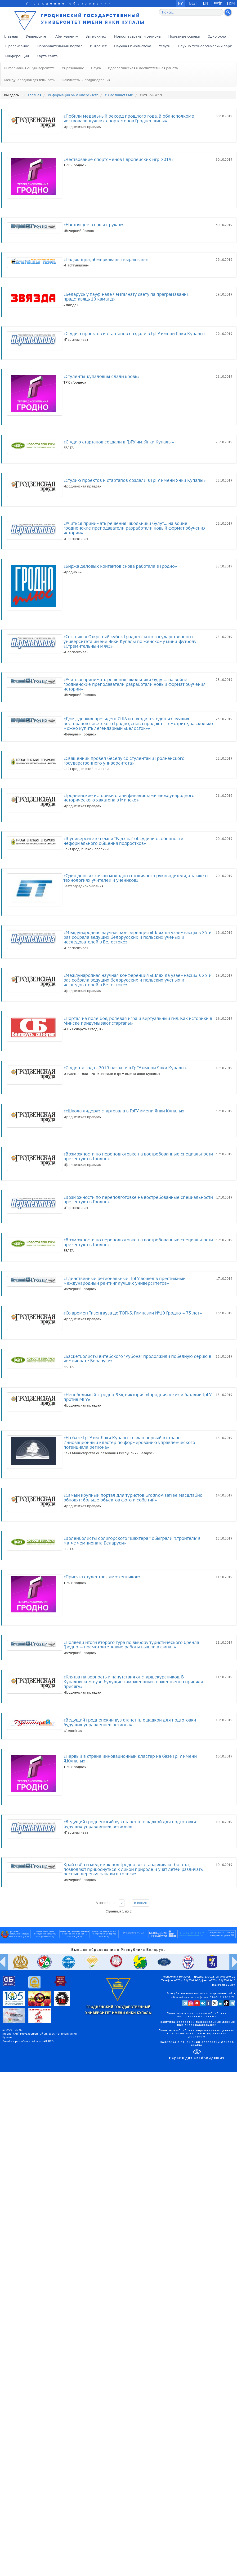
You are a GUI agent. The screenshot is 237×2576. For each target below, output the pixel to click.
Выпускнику (96, 36)
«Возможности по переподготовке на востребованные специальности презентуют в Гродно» (138, 1156)
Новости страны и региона (137, 36)
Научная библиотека (132, 46)
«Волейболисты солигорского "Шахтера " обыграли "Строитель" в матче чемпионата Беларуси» (132, 1541)
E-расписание (17, 46)
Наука (96, 68)
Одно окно (217, 36)
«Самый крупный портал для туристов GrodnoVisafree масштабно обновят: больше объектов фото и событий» (132, 1497)
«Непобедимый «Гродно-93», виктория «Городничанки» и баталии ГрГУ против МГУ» (137, 1397)
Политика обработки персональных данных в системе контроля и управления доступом (197, 2033)
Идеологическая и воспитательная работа (143, 68)
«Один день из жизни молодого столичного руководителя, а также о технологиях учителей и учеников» (135, 878)
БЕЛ (193, 3)
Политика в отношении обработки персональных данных (197, 2015)
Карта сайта (47, 56)
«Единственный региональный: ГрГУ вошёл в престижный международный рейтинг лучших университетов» (124, 1281)
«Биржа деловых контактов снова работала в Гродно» (120, 566)
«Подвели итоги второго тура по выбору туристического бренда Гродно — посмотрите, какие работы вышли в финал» (131, 1645)
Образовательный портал (59, 46)
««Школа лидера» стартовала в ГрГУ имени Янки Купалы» (123, 1111)
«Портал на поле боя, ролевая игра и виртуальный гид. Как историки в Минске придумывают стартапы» (137, 1021)
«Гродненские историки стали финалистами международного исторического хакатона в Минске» (128, 798)
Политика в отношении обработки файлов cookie (197, 2043)
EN (205, 3)
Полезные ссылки (184, 36)
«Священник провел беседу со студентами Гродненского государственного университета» (123, 761)
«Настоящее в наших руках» (93, 224)
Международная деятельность (29, 80)
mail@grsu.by (223, 1985)
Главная (11, 36)
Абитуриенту (66, 36)
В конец (140, 1903)
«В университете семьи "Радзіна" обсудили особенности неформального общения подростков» (123, 841)
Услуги (164, 46)
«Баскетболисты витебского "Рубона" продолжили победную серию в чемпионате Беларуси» (137, 1359)
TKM (230, 3)
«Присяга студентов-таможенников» (101, 1577)
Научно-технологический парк (205, 46)
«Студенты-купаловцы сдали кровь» (101, 376)
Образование (73, 68)
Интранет (98, 46)
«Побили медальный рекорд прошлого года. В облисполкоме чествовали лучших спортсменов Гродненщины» (128, 118)
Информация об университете (29, 68)
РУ (180, 3)
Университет (37, 36)
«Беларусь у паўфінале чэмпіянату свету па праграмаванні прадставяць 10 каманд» (125, 297)
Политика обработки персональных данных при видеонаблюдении (197, 2023)
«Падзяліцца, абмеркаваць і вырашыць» (105, 259)
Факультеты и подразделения (86, 80)
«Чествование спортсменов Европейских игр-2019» (118, 159)
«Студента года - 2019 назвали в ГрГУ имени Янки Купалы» (125, 1068)
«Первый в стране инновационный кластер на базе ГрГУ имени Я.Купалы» (130, 1758)
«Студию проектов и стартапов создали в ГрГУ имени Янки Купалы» (134, 333)
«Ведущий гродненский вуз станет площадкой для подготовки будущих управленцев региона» (129, 1722)
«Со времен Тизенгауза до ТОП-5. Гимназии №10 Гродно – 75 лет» (132, 1313)
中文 (218, 3)
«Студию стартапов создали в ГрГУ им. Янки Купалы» (118, 442)
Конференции (17, 56)
